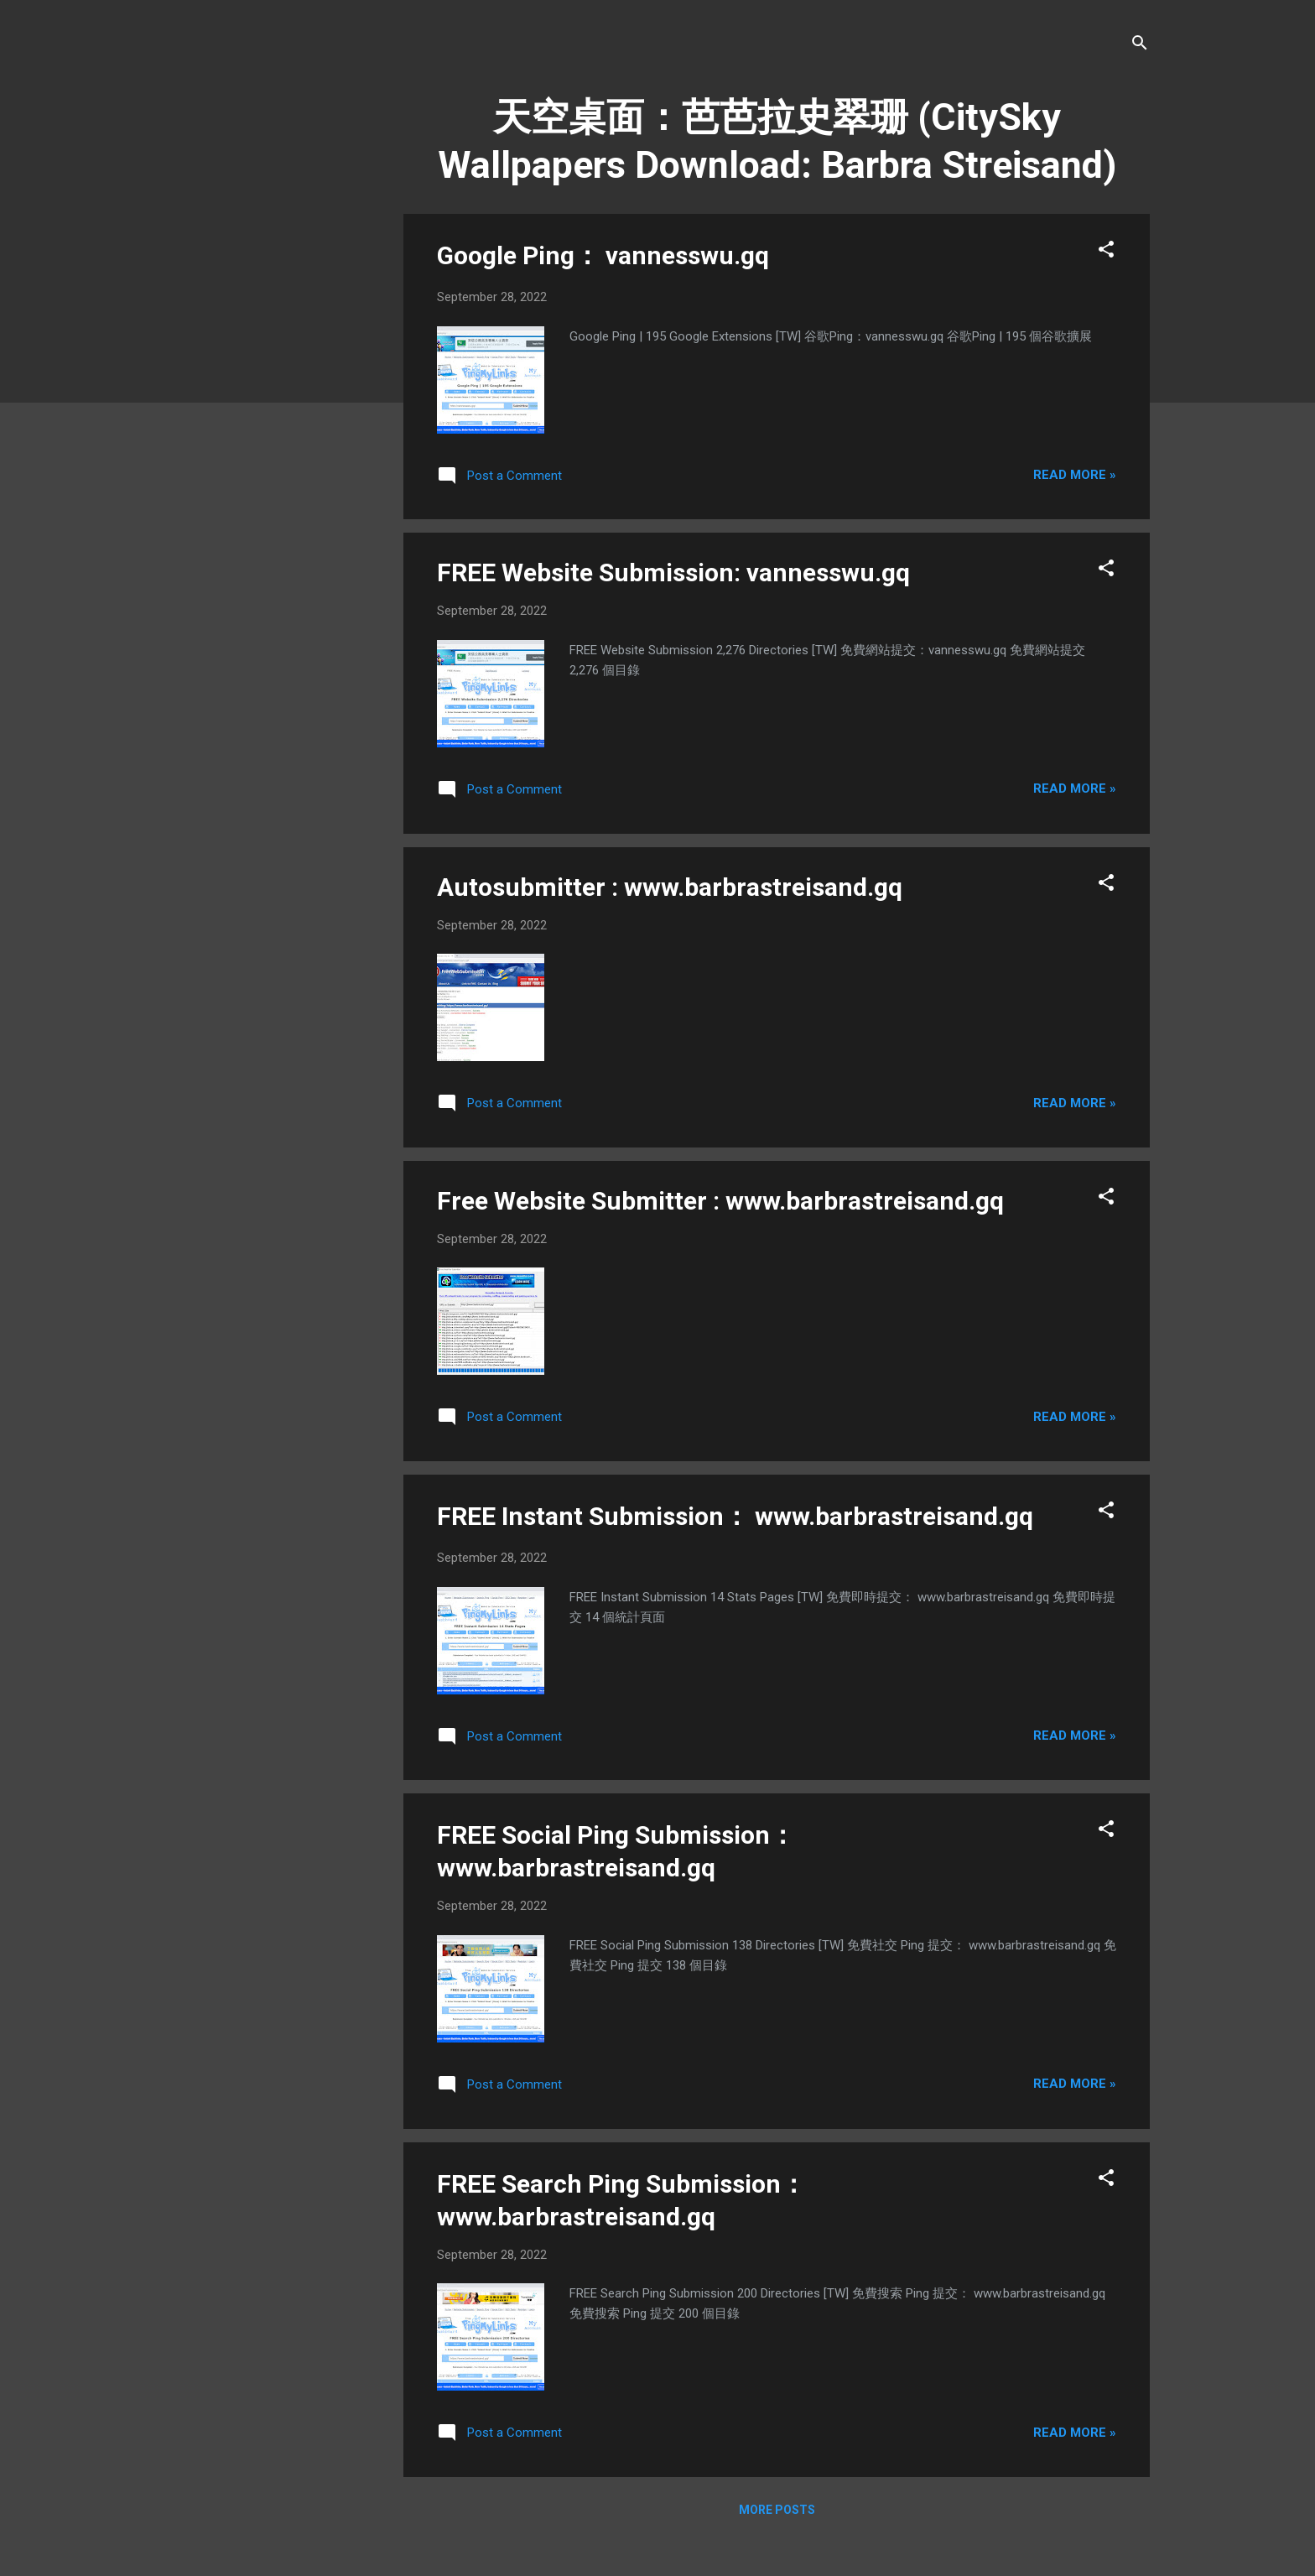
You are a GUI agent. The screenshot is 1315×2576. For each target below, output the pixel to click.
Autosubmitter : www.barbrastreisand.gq (669, 887)
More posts (777, 2509)
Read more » (1074, 474)
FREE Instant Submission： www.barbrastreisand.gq (735, 1516)
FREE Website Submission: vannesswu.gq (673, 572)
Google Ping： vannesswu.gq (603, 255)
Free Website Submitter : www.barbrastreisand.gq (720, 1200)
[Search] (1140, 45)
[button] (1106, 252)
